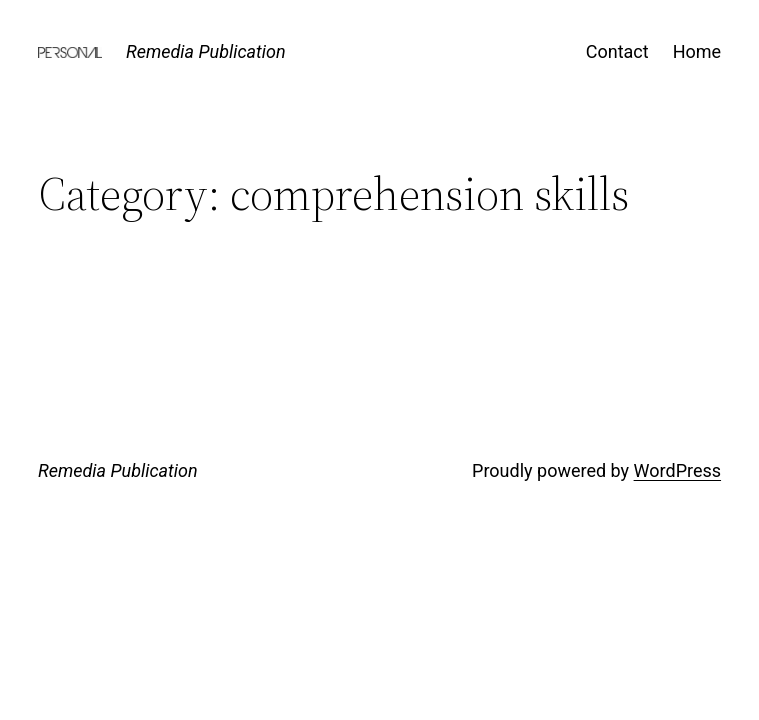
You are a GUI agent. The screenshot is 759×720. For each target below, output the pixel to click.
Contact (617, 51)
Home (697, 51)
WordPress (677, 470)
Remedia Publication (206, 51)
